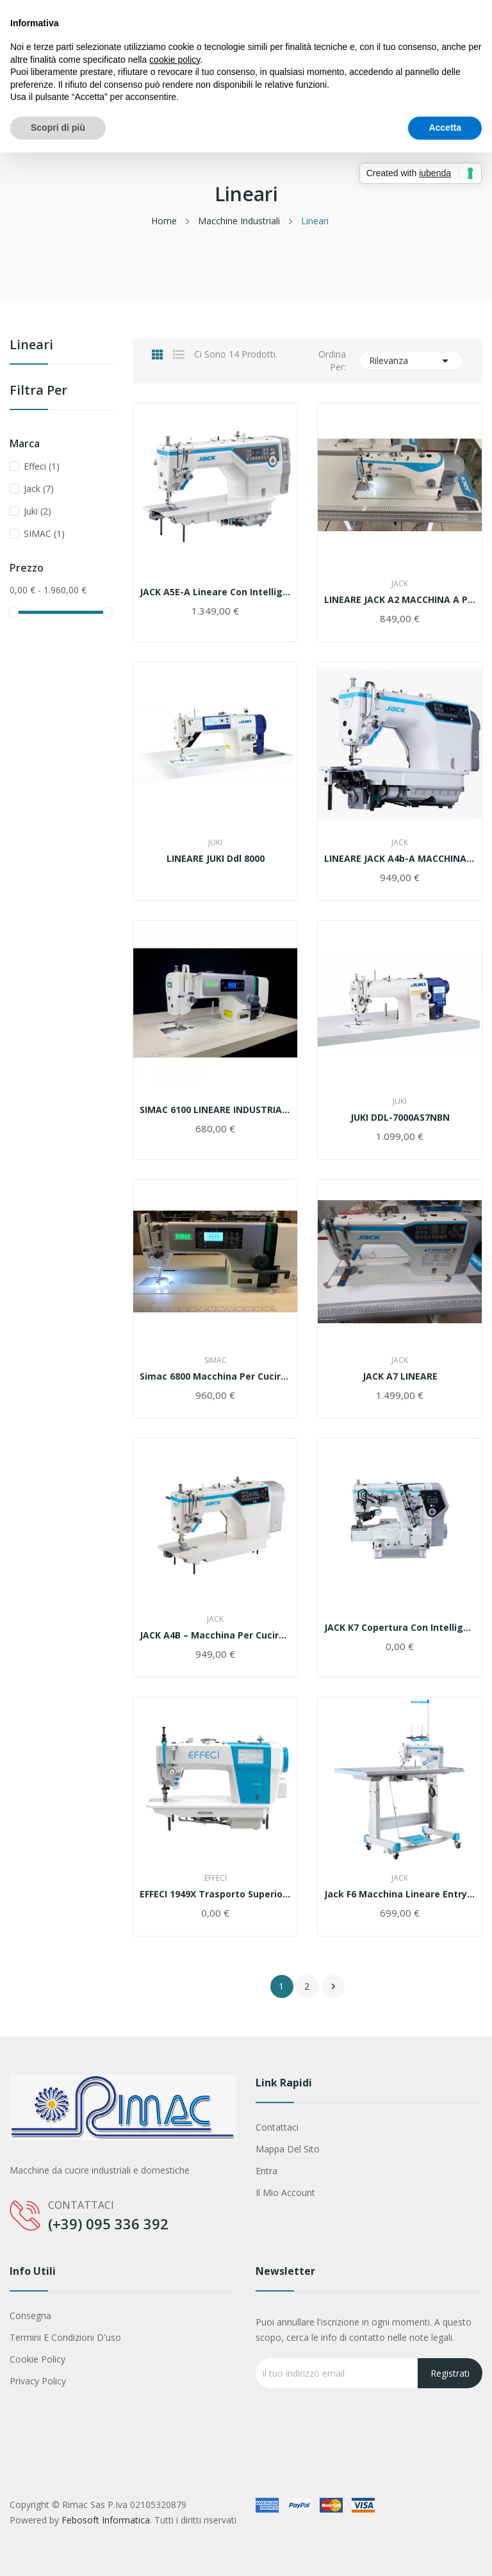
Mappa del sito (288, 2149)
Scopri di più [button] (58, 127)
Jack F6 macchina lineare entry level (399, 1894)
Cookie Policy (37, 2359)
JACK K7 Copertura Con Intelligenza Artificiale (399, 1627)
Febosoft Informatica (106, 2520)
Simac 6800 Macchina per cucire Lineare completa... (215, 1376)
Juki (37, 511)
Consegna (30, 2315)
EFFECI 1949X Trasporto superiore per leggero (215, 1894)
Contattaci (277, 2127)
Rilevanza (411, 360)
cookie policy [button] (174, 59)
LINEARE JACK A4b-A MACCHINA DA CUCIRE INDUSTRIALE (399, 858)
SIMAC (44, 533)
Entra (266, 2171)
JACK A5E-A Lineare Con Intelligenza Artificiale (215, 592)
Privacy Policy (38, 2381)
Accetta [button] (445, 127)
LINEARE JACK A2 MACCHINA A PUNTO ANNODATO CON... (399, 600)
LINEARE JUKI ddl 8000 (216, 858)
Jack (39, 489)
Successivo (333, 1986)
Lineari (31, 345)
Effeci (42, 466)
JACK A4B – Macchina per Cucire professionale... (215, 1635)
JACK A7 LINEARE (400, 1376)
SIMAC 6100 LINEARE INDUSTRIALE (215, 1110)
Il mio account (285, 2192)
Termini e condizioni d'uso (65, 2337)
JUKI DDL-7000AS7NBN (400, 1117)
